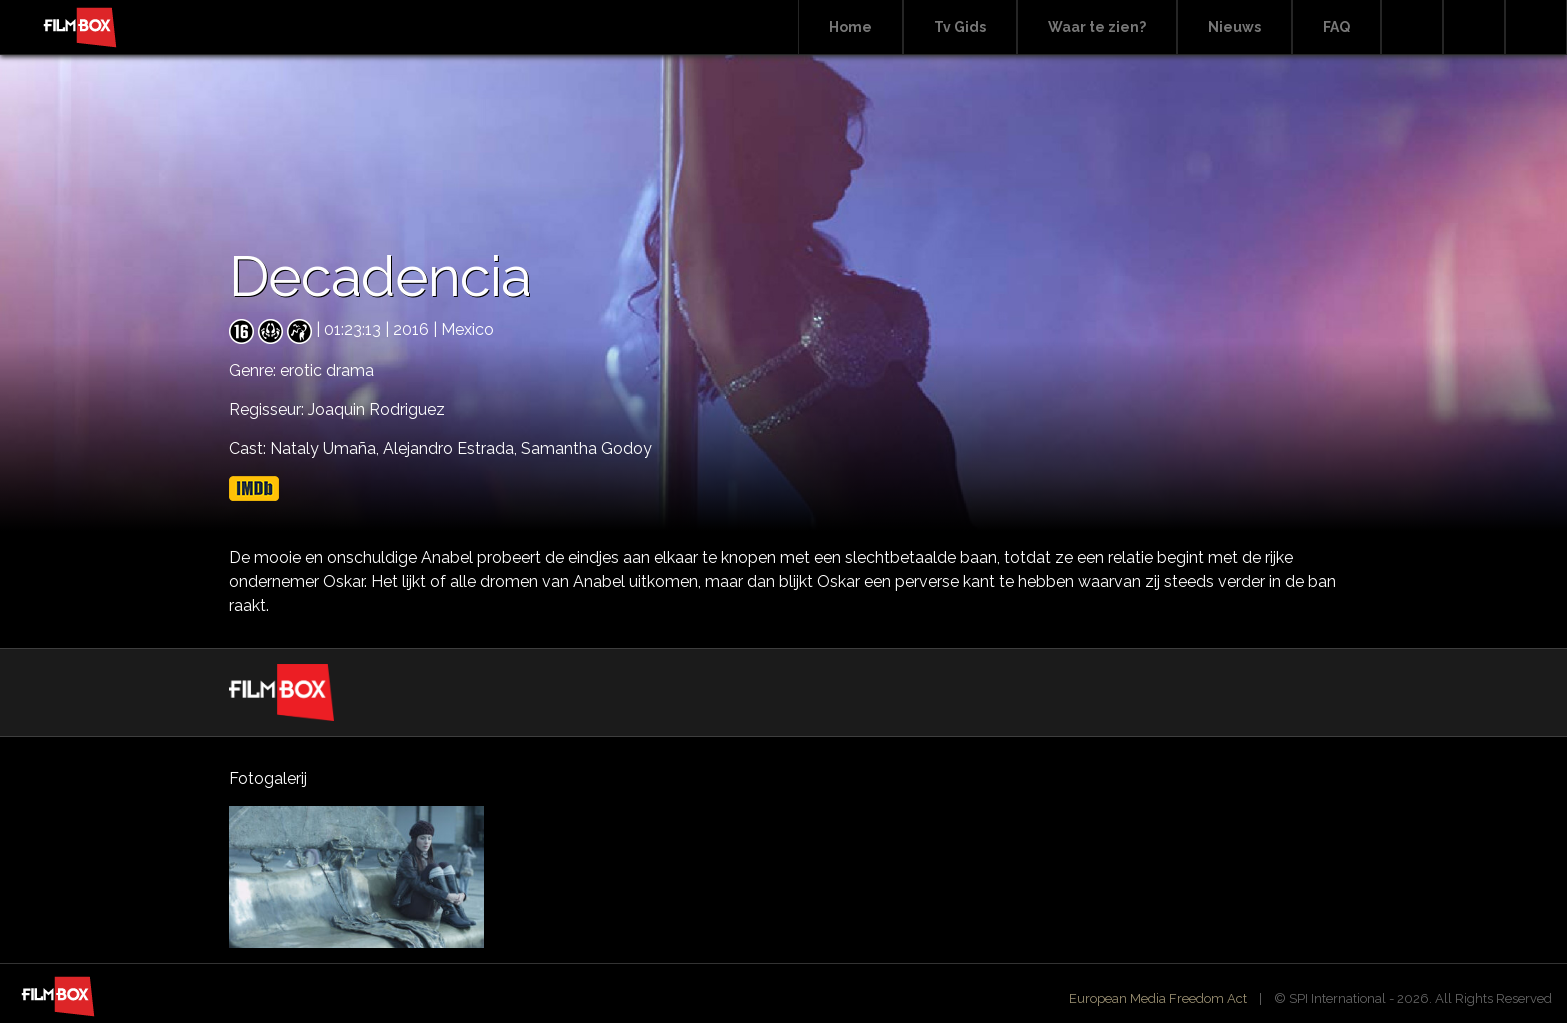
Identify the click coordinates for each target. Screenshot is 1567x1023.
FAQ (1336, 27)
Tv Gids (960, 27)
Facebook (1474, 27)
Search (1412, 27)
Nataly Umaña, (326, 448)
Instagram (1536, 27)
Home (850, 27)
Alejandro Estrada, (452, 448)
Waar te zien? (1097, 27)
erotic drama (327, 370)
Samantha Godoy (586, 448)
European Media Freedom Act (1158, 998)
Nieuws (1234, 27)
